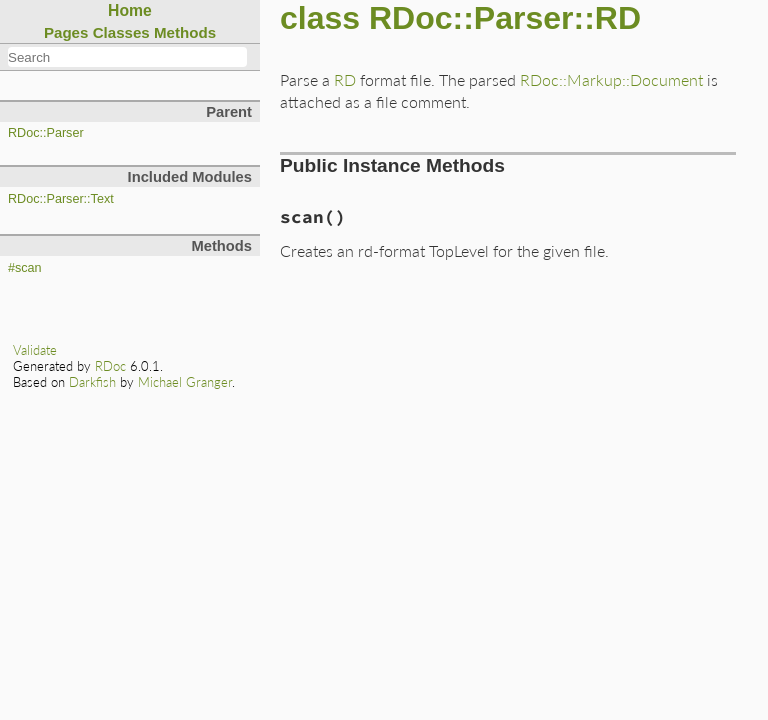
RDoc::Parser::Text (61, 199)
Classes (121, 32)
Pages (66, 32)
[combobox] (127, 57)
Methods (185, 32)
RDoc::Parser (46, 133)
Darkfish (92, 382)
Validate (35, 350)
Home (130, 10)
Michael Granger (185, 382)
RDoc (110, 366)
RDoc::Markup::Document (611, 79)
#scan (25, 268)
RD (345, 79)
